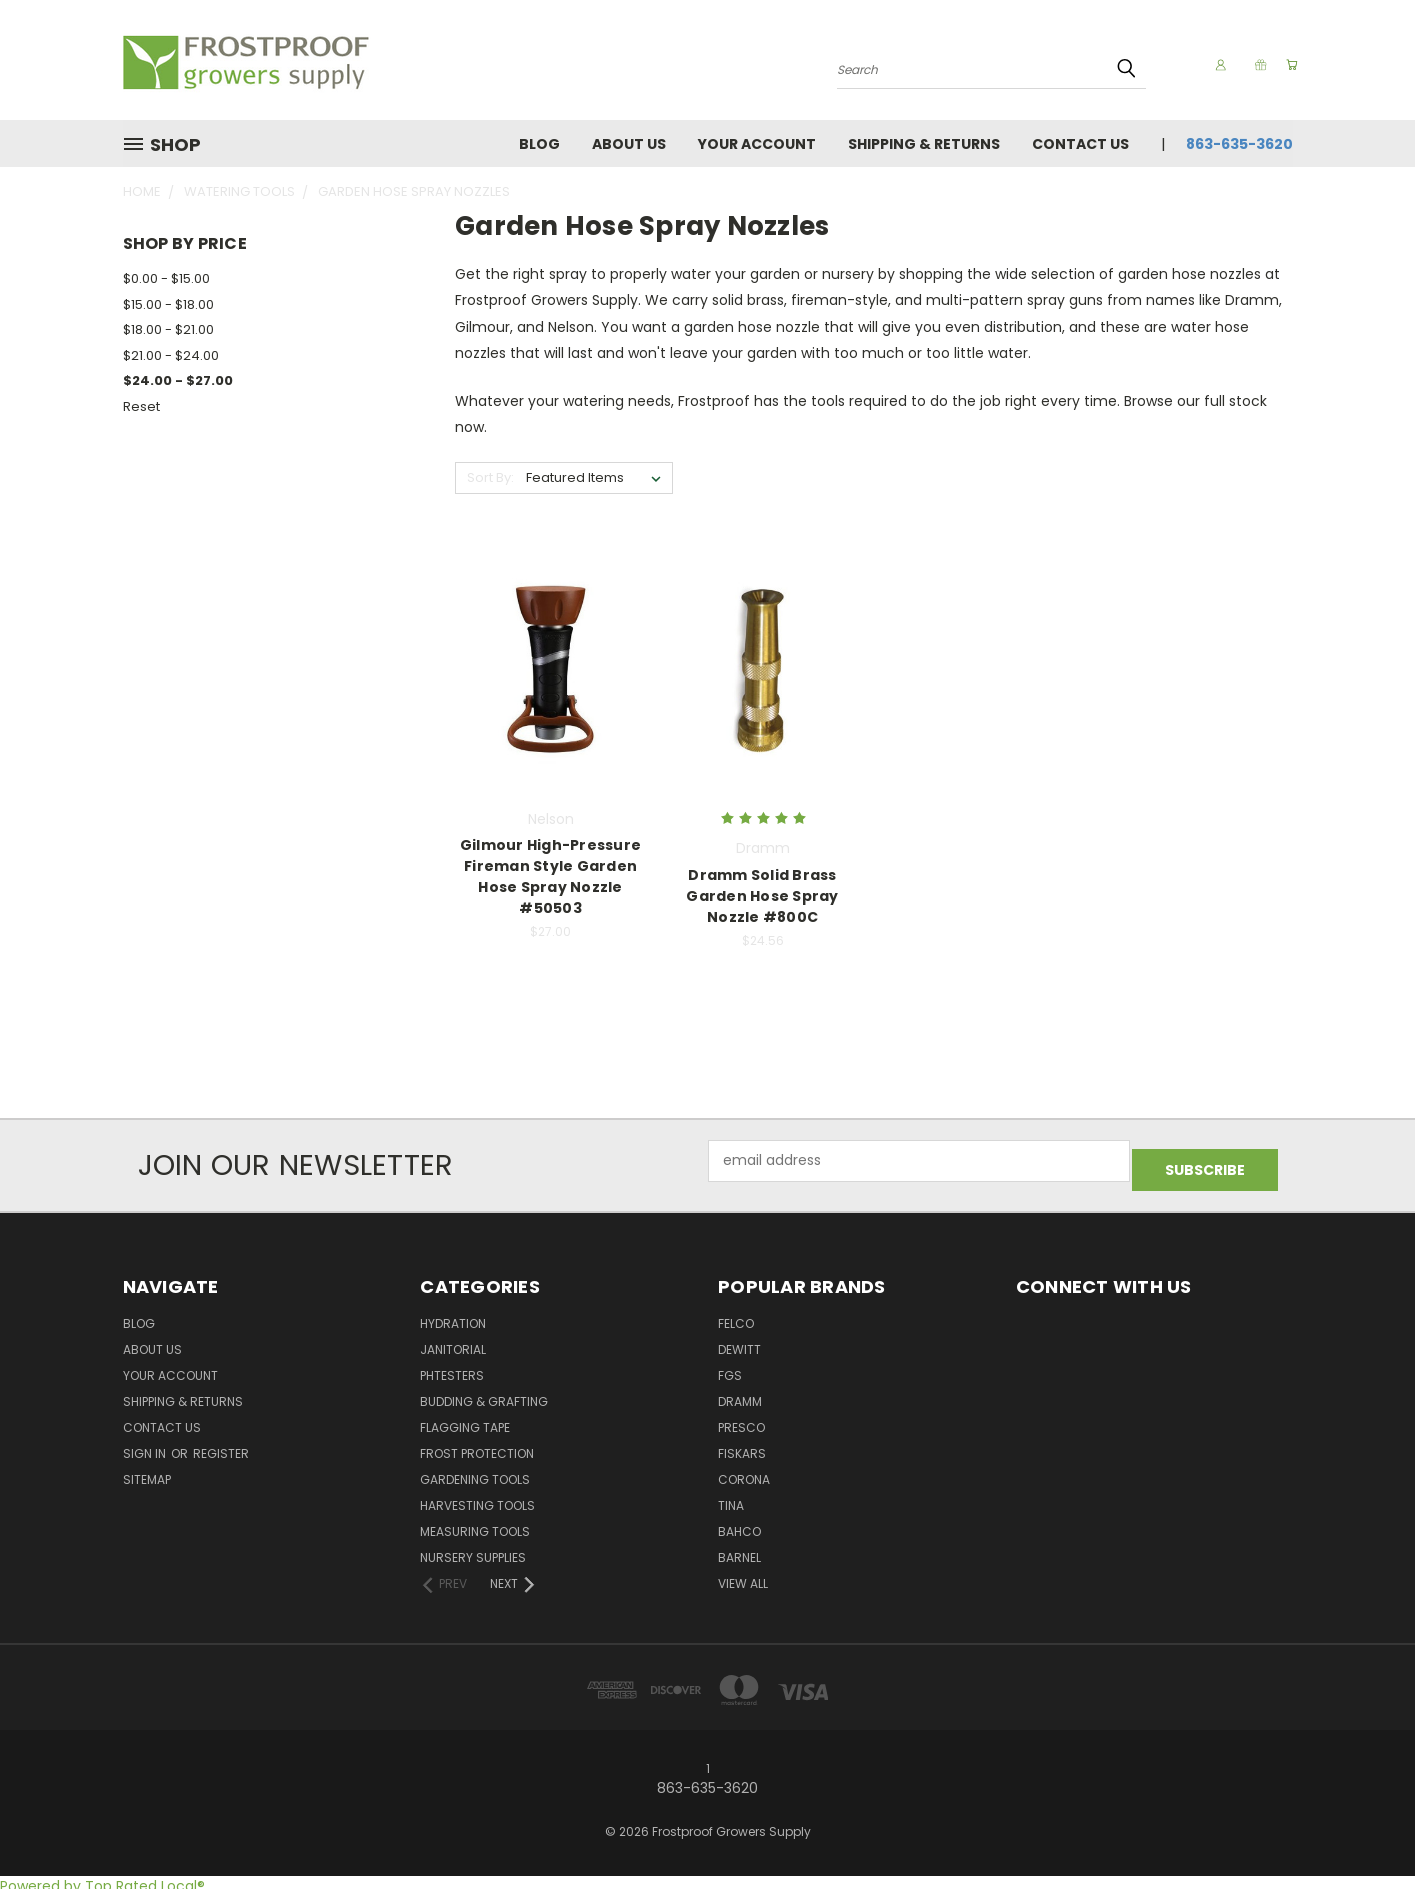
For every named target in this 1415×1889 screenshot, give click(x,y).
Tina (731, 1497)
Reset (141, 406)
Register (221, 1445)
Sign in (146, 1445)
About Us (629, 144)
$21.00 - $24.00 (171, 355)
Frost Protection (477, 1445)
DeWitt (739, 1341)
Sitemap (147, 1471)
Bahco (739, 1523)
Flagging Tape (465, 1419)
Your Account (757, 144)
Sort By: (490, 477)
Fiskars (742, 1445)
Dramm (740, 1393)
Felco (736, 1315)
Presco (741, 1419)
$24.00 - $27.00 (178, 380)
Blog (539, 144)
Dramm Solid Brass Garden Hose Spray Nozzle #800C (762, 896)
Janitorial (453, 1341)
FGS (730, 1367)
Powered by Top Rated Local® (102, 1878)
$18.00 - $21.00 (168, 329)
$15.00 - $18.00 (168, 304)
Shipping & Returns (924, 144)
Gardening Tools (475, 1471)
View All (743, 1575)
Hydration (453, 1315)
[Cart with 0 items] (1288, 65)
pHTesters (452, 1367)
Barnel (739, 1549)
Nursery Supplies (473, 1549)
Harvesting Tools (477, 1497)
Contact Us (1080, 144)
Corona (744, 1471)
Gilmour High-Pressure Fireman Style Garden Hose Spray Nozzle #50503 (550, 876)
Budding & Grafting (484, 1393)
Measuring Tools (475, 1523)
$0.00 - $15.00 (166, 278)
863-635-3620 (1239, 144)
